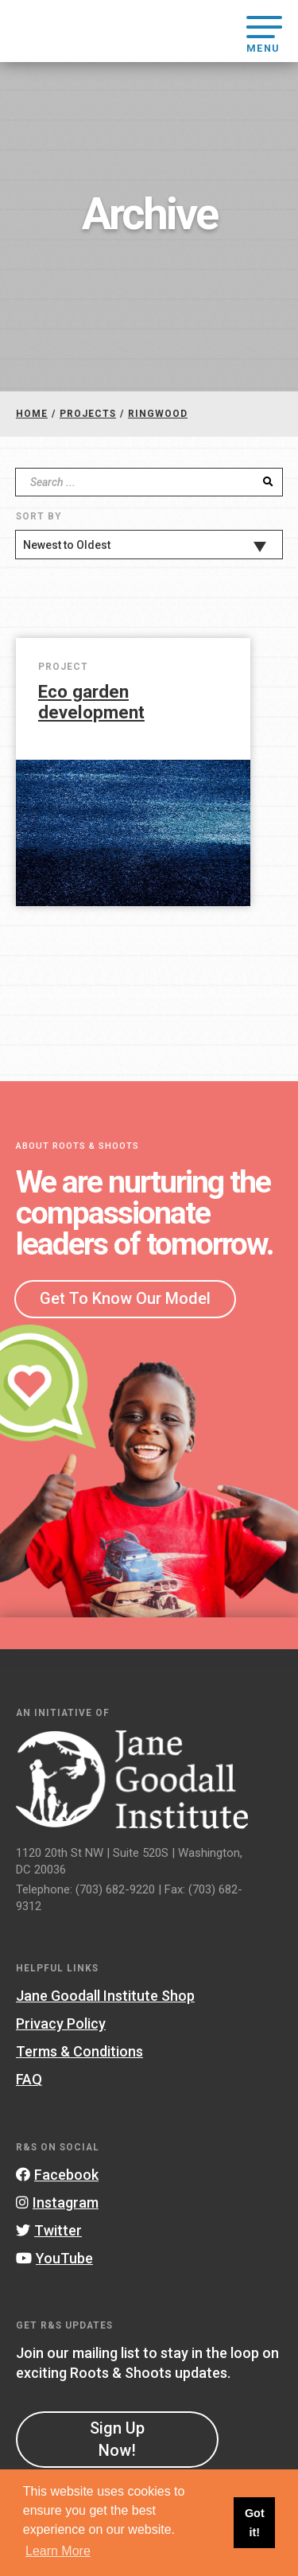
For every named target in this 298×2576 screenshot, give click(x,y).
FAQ (29, 2079)
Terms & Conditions (79, 2051)
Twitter (49, 2230)
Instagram (57, 2202)
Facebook (57, 2174)
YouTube (54, 2258)
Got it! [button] (255, 2523)
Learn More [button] (58, 2551)
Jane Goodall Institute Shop (105, 1995)
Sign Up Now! (117, 2439)
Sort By (38, 516)
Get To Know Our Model (125, 1298)
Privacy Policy (61, 2023)
